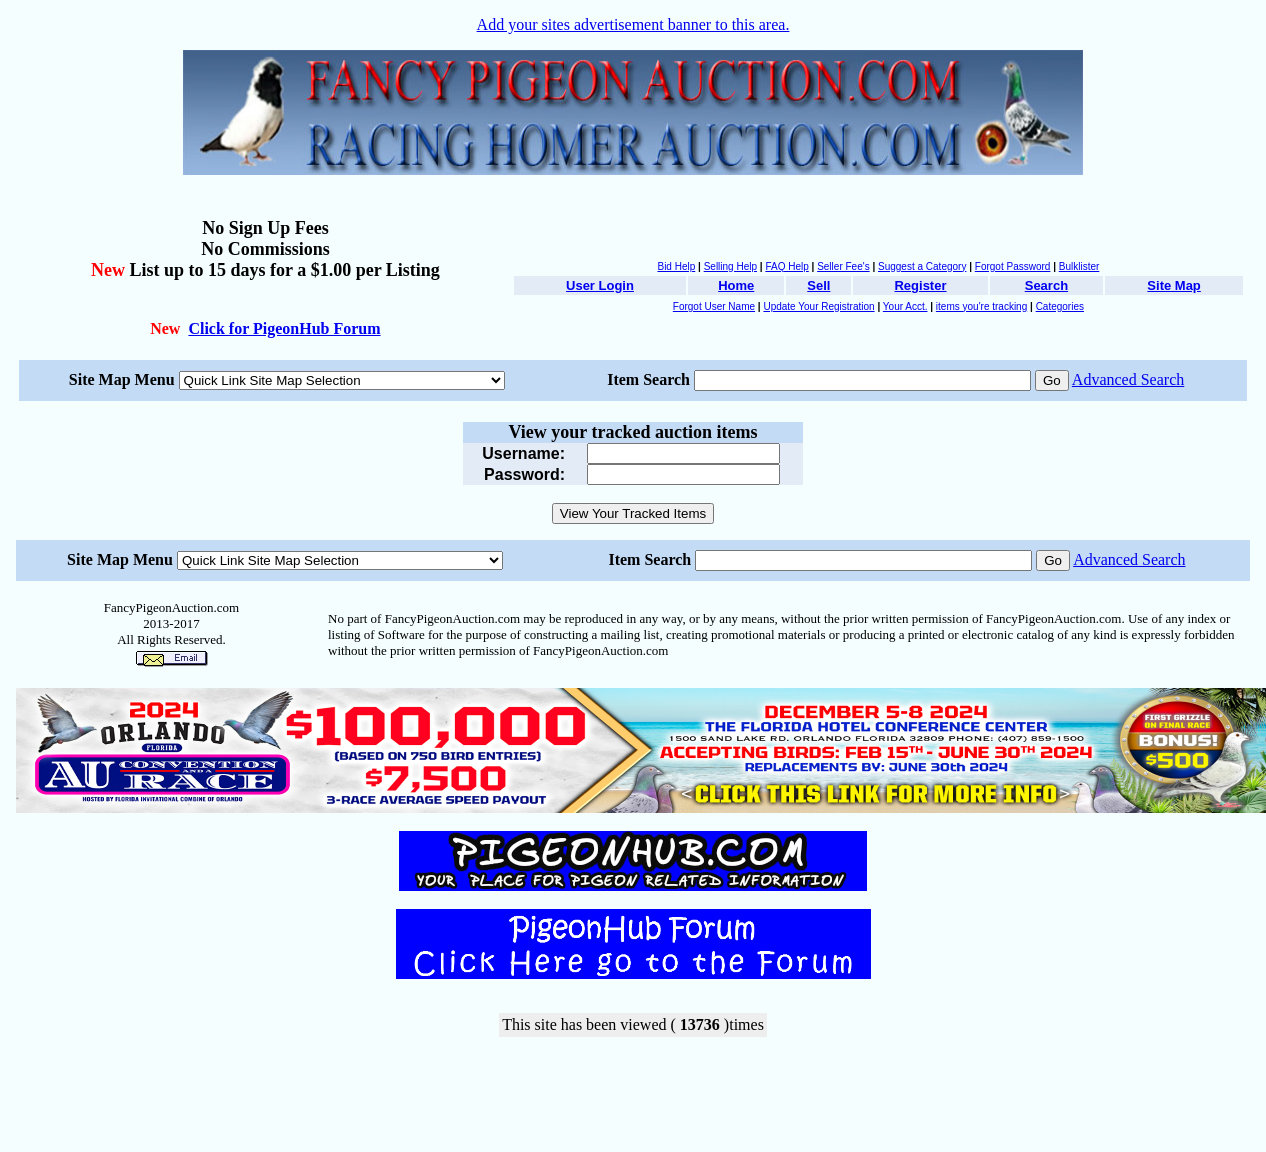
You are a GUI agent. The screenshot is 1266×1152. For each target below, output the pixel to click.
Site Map (1173, 285)
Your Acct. (905, 306)
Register (920, 285)
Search (1046, 285)
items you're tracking (981, 306)
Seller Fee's (843, 266)
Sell (818, 285)
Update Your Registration (818, 306)
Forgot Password (1013, 266)
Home (736, 285)
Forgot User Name (714, 306)
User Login (600, 285)
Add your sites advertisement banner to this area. (633, 24)
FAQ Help (786, 266)
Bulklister (1079, 266)
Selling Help (730, 266)
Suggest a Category (922, 266)
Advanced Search (1128, 379)
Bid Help (676, 266)
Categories (1060, 306)
